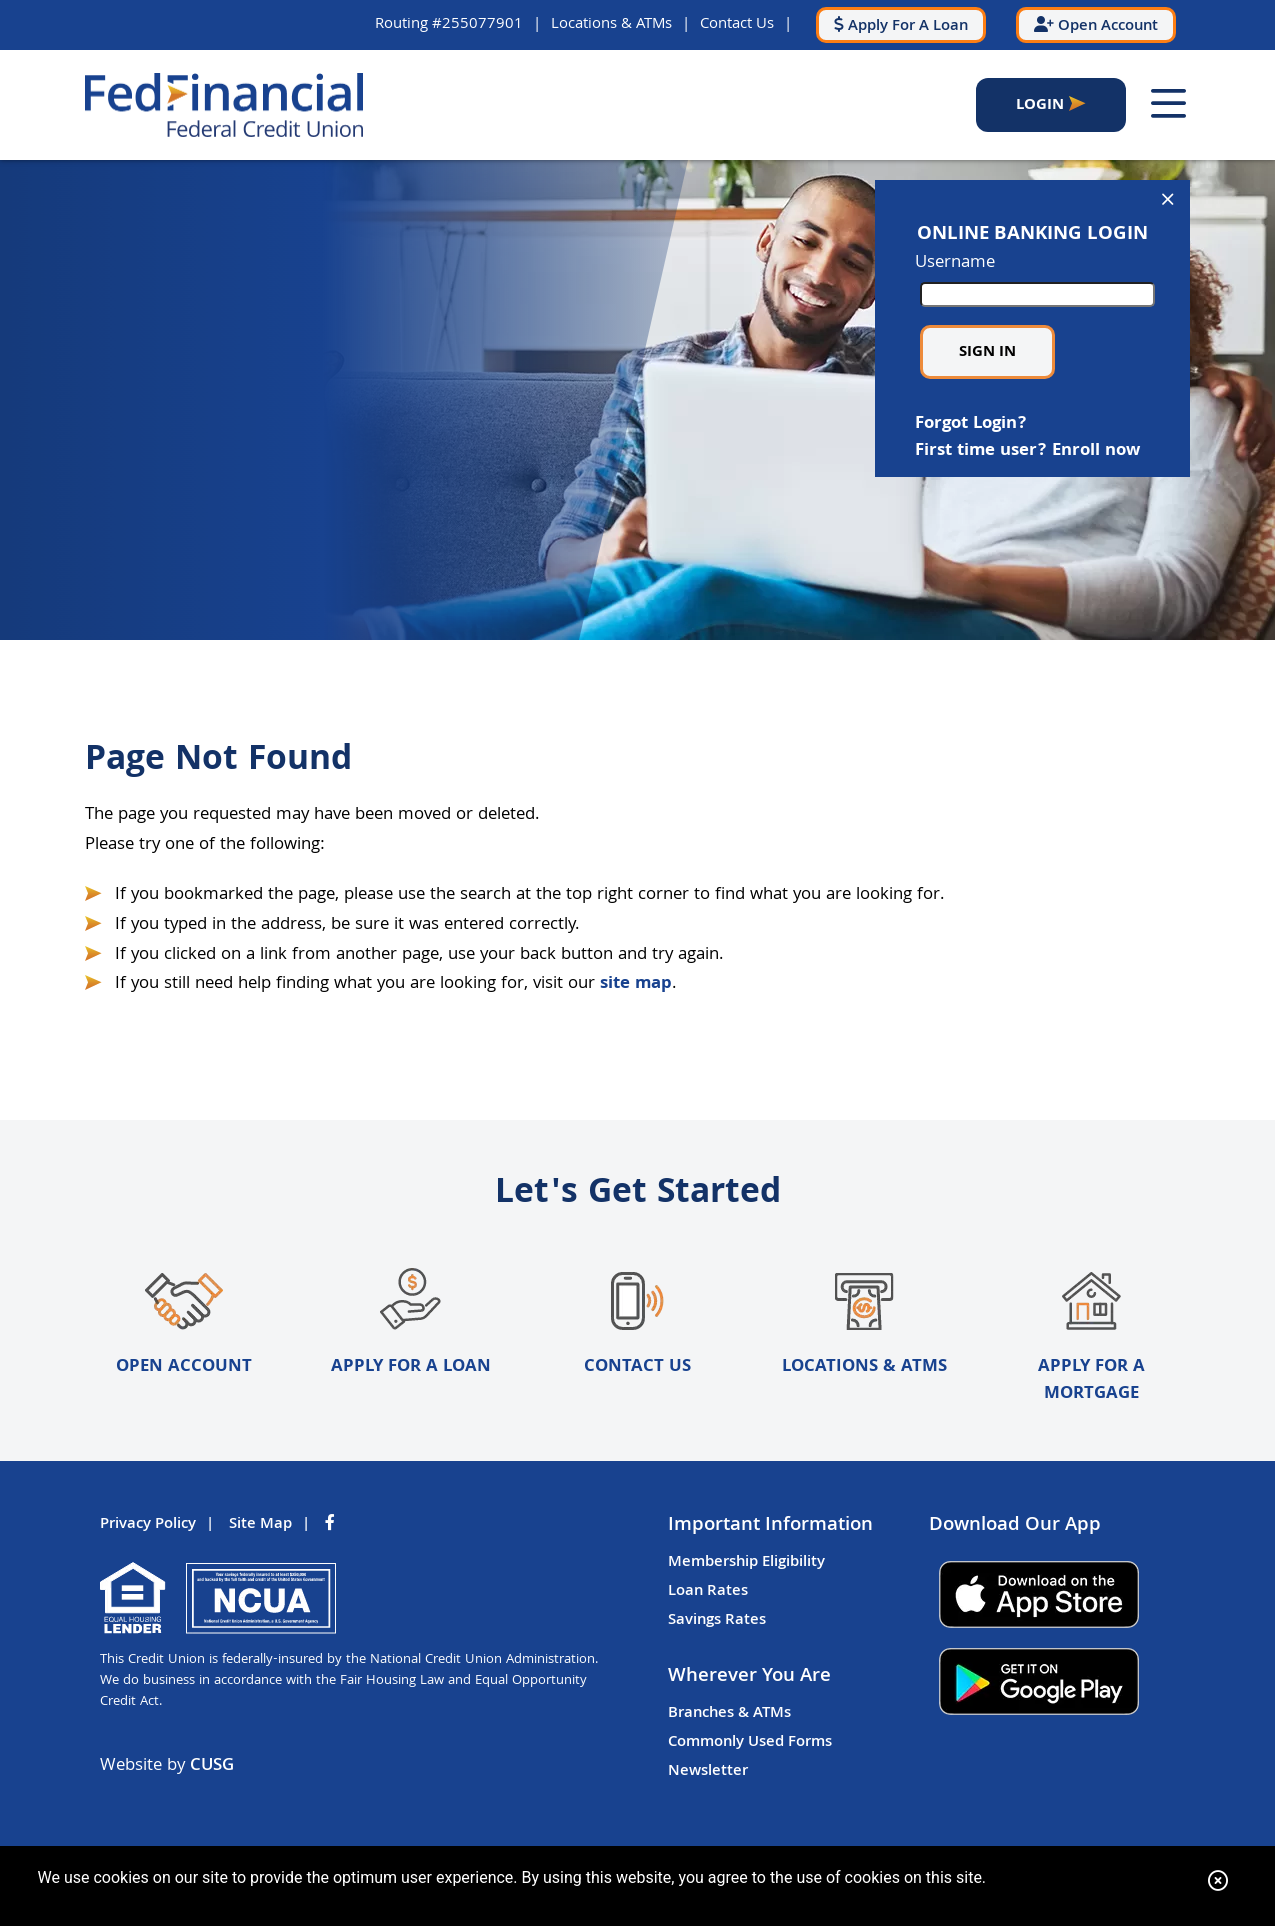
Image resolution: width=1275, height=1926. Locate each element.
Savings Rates (717, 1621)
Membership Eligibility (746, 1563)
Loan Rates (708, 1592)
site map (636, 984)
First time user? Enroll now (1027, 451)
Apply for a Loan (411, 1324)
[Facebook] (332, 1525)
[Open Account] (1096, 25)
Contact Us (737, 24)
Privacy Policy (148, 1525)
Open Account (184, 1324)
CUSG (212, 1766)
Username (1032, 278)
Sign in (987, 352)
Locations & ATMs (611, 24)
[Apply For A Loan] (901, 25)
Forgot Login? (971, 424)
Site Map (260, 1525)
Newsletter (708, 1772)
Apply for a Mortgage (1091, 1338)
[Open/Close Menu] (1168, 105)
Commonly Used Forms (750, 1743)
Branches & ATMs (729, 1714)
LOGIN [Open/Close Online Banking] (1040, 105)
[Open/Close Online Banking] (1168, 202)
